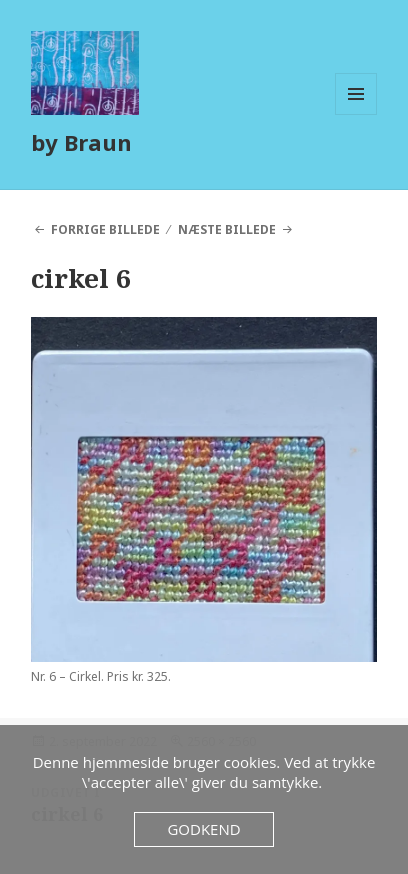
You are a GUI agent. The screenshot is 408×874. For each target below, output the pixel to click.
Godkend (203, 829)
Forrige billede (105, 229)
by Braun (81, 142)
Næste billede (227, 229)
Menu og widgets (356, 114)
